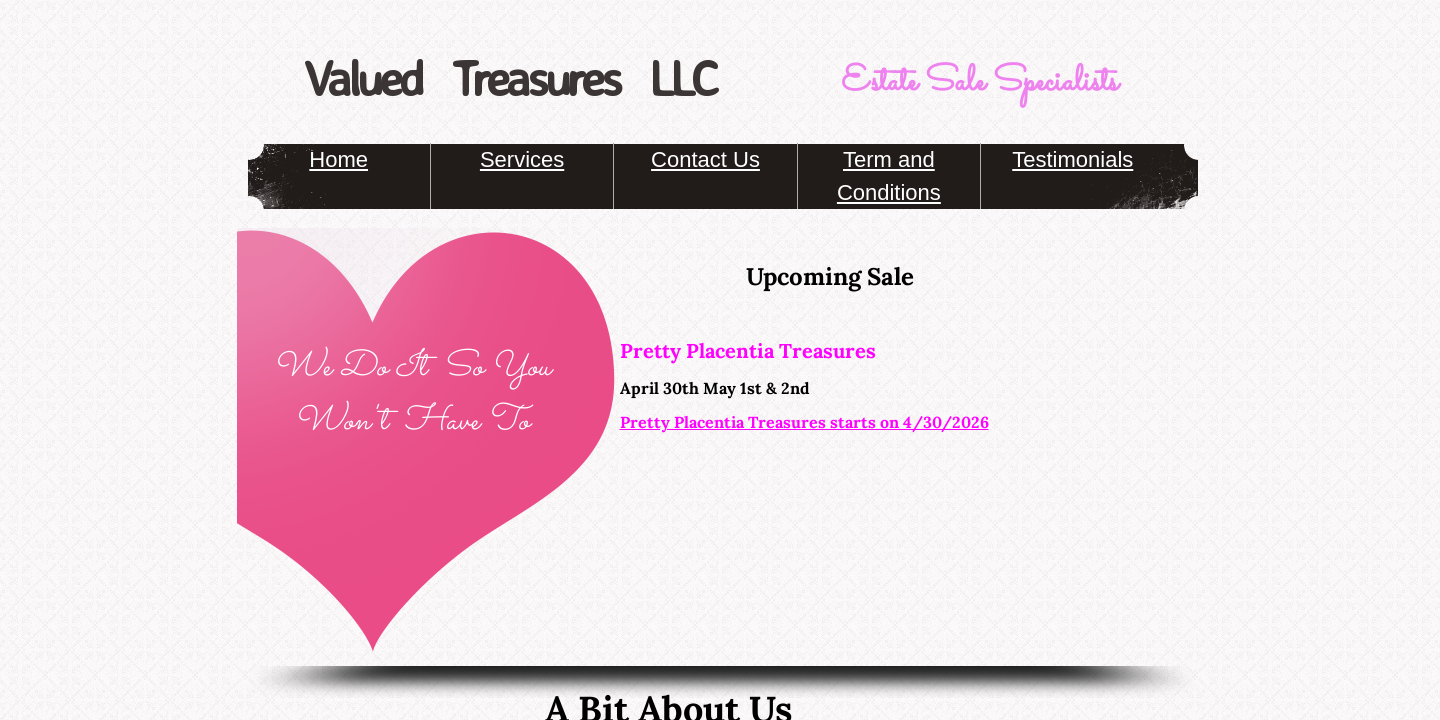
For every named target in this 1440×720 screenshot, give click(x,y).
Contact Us (705, 159)
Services (522, 159)
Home (338, 159)
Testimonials (1072, 159)
